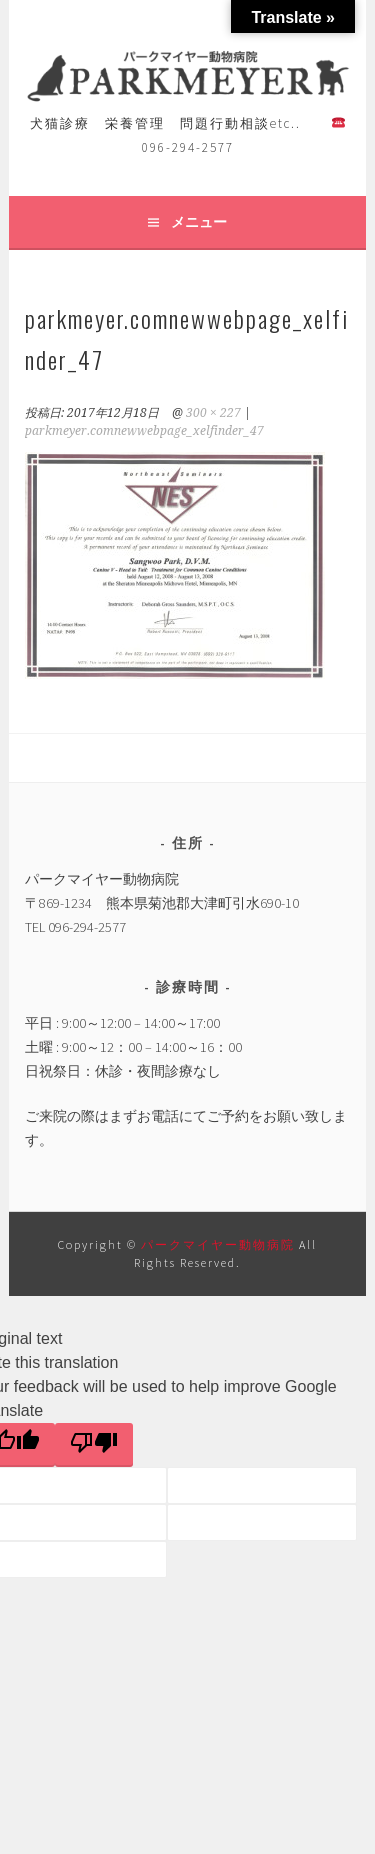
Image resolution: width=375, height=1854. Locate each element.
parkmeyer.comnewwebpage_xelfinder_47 (144, 431)
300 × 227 (213, 413)
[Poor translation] (94, 1445)
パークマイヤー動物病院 (220, 1244)
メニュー (199, 222)
